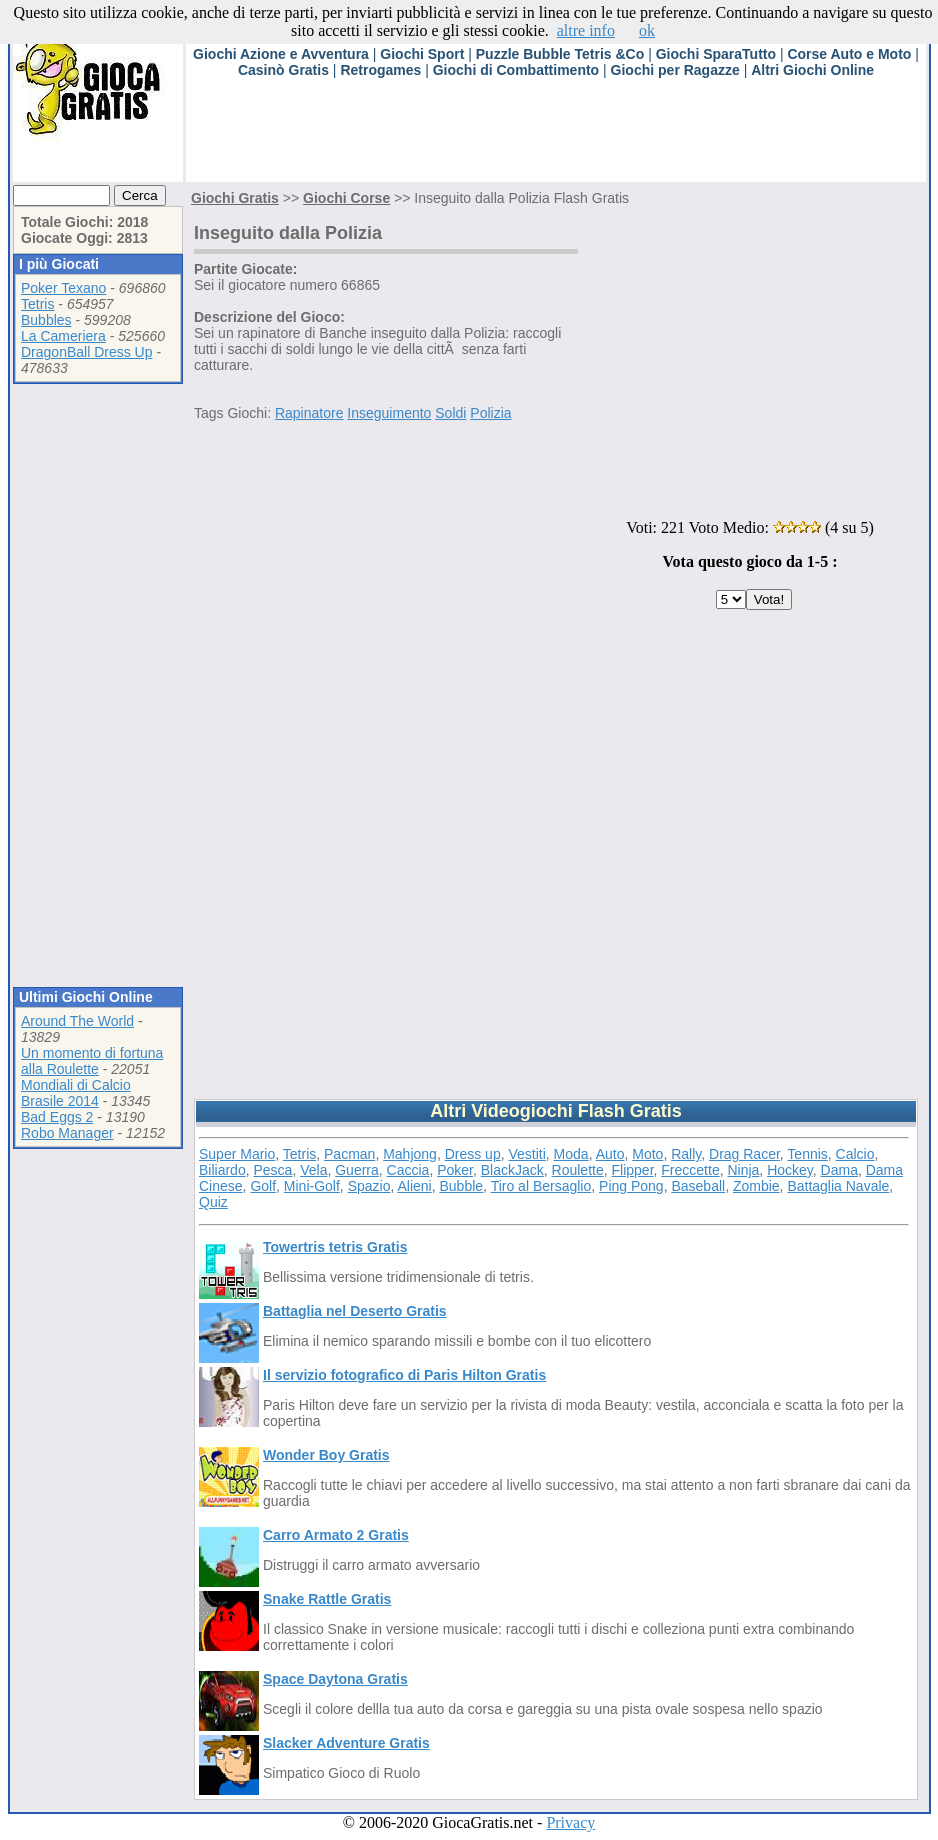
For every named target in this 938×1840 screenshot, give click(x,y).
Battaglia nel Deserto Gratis (355, 1311)
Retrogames (380, 70)
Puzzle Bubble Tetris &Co (560, 54)
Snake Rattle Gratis (327, 1599)
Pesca (272, 1170)
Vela (313, 1170)
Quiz (213, 1202)
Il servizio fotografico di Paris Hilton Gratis (404, 1375)
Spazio (369, 1186)
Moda (571, 1154)
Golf (263, 1186)
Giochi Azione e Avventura (281, 54)
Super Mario (237, 1154)
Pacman (349, 1154)
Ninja (743, 1170)
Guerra (357, 1170)
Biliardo (222, 1170)
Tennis (807, 1154)
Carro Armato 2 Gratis (336, 1535)
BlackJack (512, 1170)
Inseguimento (389, 413)
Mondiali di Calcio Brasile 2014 (76, 1093)
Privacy (570, 1822)
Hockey (790, 1170)
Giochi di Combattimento (516, 70)
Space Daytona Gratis (335, 1679)
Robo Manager (67, 1133)
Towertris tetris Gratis (335, 1247)
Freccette (690, 1170)
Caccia (408, 1170)
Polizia (490, 413)
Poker (455, 1170)
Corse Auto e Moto (849, 54)
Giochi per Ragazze (675, 70)
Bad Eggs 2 (57, 1117)
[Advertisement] (550, 137)
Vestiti (526, 1154)
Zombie (756, 1186)
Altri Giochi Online (812, 70)
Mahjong (410, 1154)
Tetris (37, 304)
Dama (839, 1170)
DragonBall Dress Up (87, 352)
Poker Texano (63, 288)
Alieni (414, 1186)
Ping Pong (631, 1186)
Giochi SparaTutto (716, 54)
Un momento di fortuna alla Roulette (92, 1061)
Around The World (77, 1021)
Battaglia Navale (838, 1186)
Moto (647, 1154)
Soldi (450, 413)
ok (647, 30)
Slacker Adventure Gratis (346, 1743)
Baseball (698, 1186)
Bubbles (46, 320)
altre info (586, 30)
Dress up (473, 1154)
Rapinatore (309, 413)
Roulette (578, 1170)
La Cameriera (63, 336)
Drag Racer (744, 1154)
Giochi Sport (422, 54)
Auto (610, 1154)
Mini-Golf (312, 1186)
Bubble (462, 1186)
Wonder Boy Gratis (326, 1455)
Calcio (855, 1154)
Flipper (633, 1170)
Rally (686, 1154)
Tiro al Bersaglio (541, 1186)
